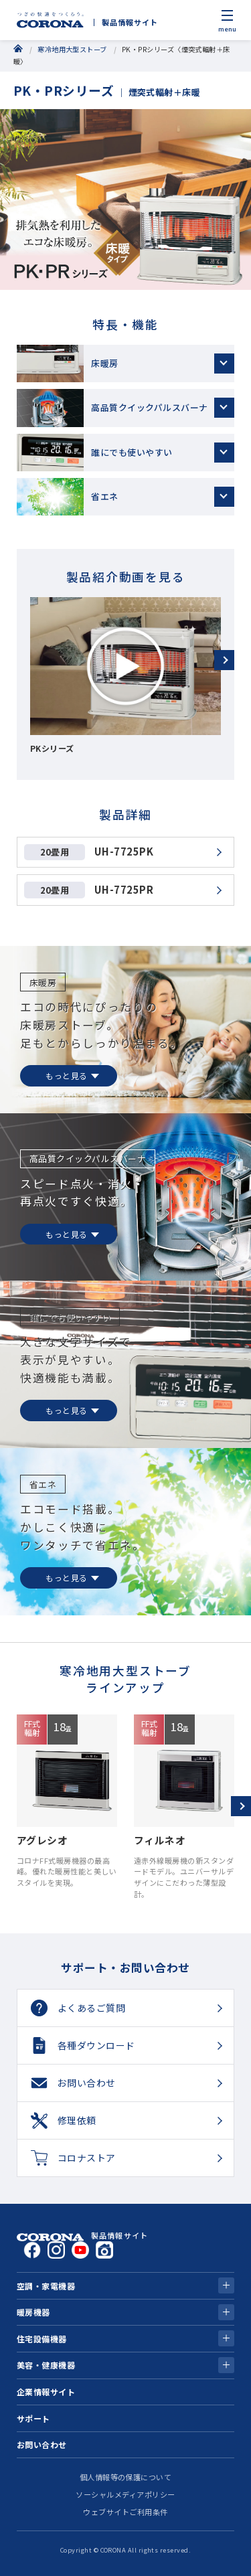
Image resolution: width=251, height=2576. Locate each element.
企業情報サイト (46, 2391)
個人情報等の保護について (126, 2477)
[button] (224, 660)
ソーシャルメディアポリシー (125, 2494)
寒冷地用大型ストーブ (72, 49)
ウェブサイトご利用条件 (125, 2511)
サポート (33, 2418)
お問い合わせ (42, 2444)
